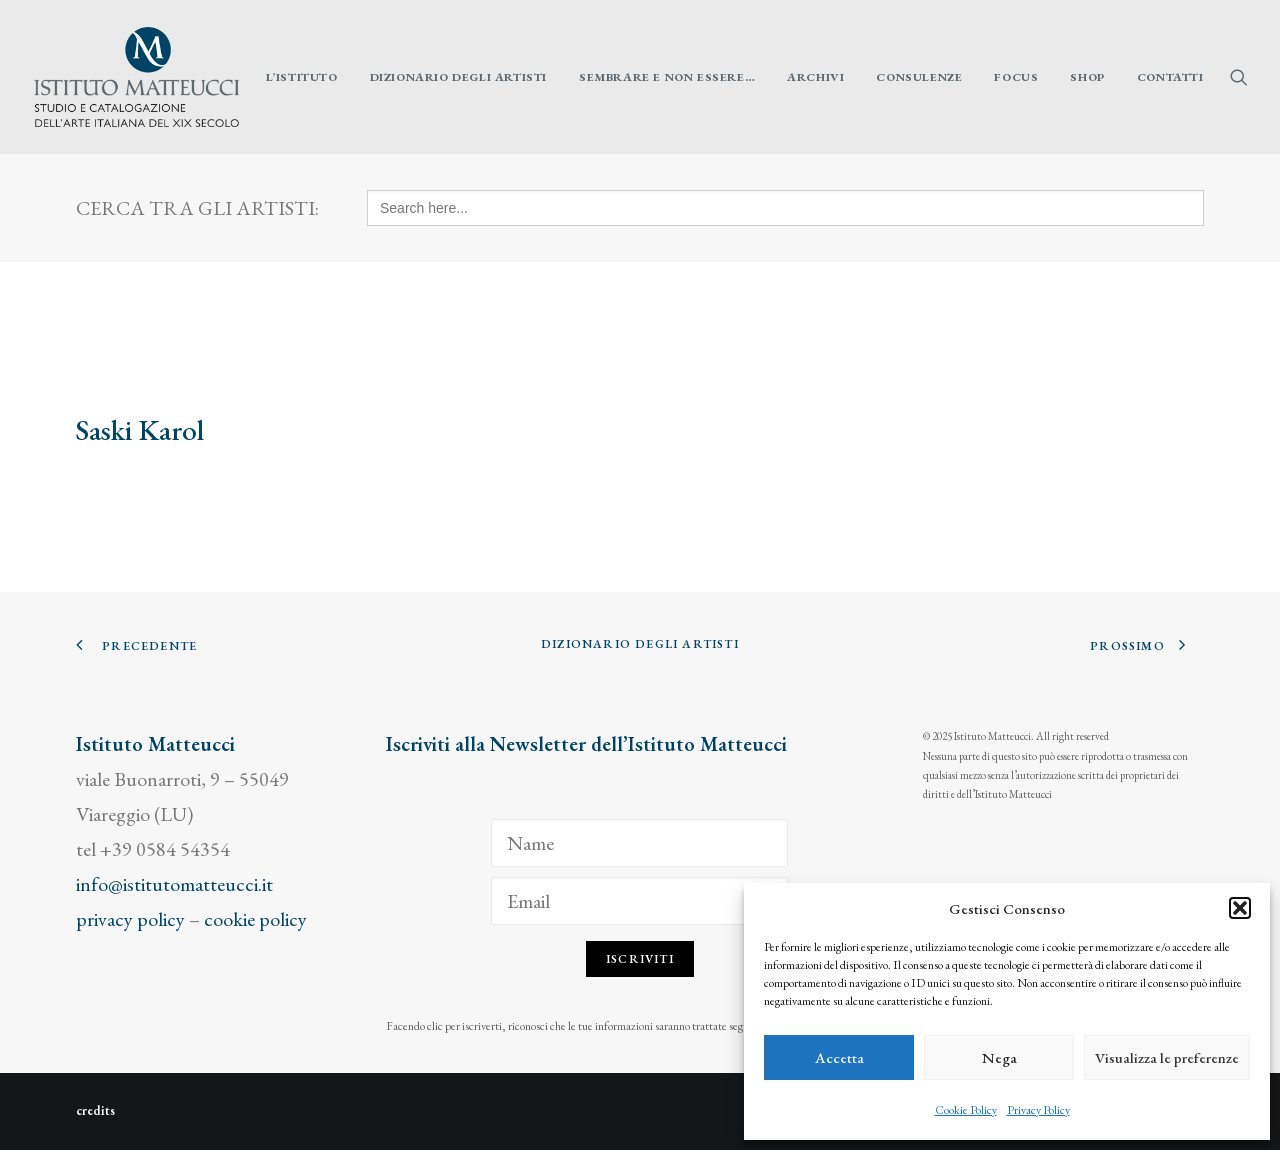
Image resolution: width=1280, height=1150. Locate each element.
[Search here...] (785, 208)
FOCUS (1016, 77)
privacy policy (130, 919)
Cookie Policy (966, 1110)
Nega (999, 1057)
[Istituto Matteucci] (136, 77)
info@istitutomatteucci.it (174, 884)
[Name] (639, 843)
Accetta (839, 1057)
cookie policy (255, 919)
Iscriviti (640, 959)
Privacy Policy (1038, 1110)
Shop (1087, 77)
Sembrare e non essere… (667, 77)
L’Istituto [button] (302, 77)
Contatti (1170, 77)
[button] (1240, 908)
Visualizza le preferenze (1167, 1057)
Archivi (815, 77)
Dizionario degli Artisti (458, 77)
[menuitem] (302, 77)
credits (95, 1110)
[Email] (639, 901)
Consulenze (919, 77)
